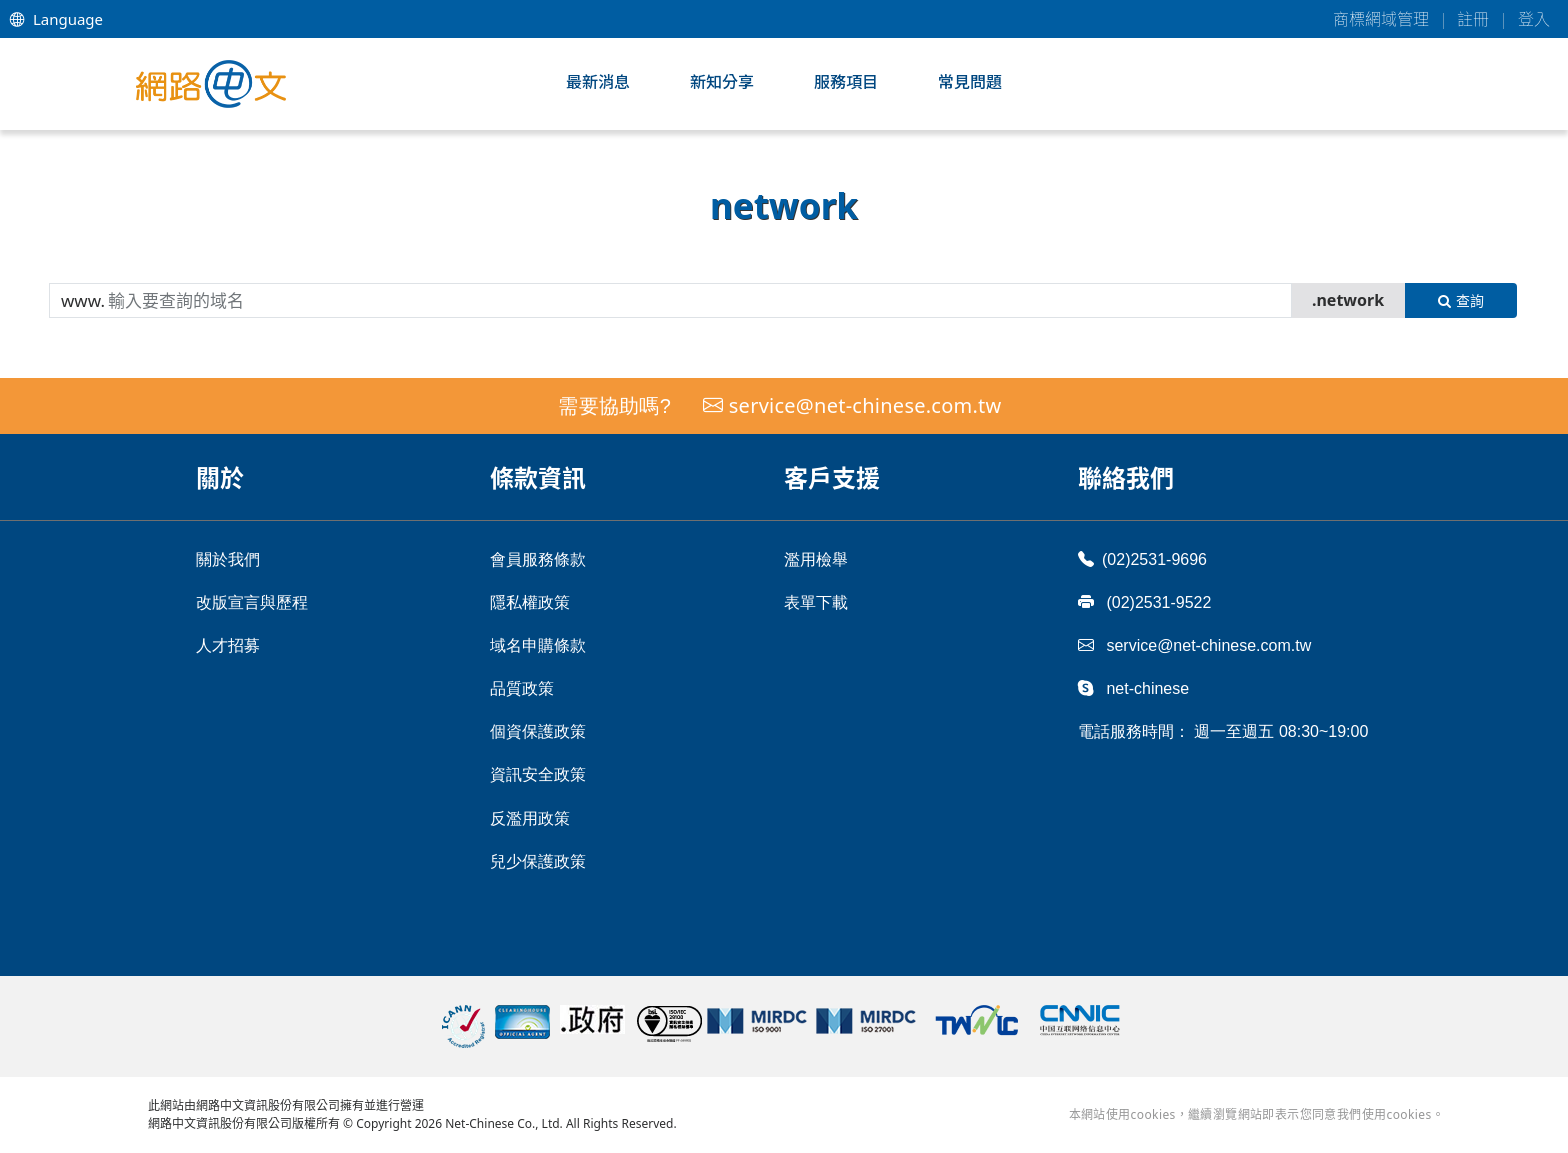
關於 (220, 477)
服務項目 (846, 82)
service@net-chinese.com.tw (865, 405)
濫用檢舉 (816, 559)
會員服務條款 (538, 559)
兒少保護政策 (538, 861)
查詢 (1461, 300)
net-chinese (1133, 688)
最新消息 (598, 82)
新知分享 (722, 82)
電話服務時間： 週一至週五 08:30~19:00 (1223, 731)
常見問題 (970, 82)
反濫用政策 (530, 818)
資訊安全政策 (538, 774)
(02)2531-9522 (1144, 602)
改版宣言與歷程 (252, 602)
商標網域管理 (1381, 19)
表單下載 (816, 602)
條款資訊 (538, 477)
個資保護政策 (538, 731)
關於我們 (228, 559)
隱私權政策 (530, 602)
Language (56, 19)
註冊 (1473, 19)
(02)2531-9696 (1142, 559)
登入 (1534, 19)
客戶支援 (832, 477)
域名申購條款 (538, 645)
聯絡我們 (1126, 477)
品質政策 (522, 688)
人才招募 (228, 645)
